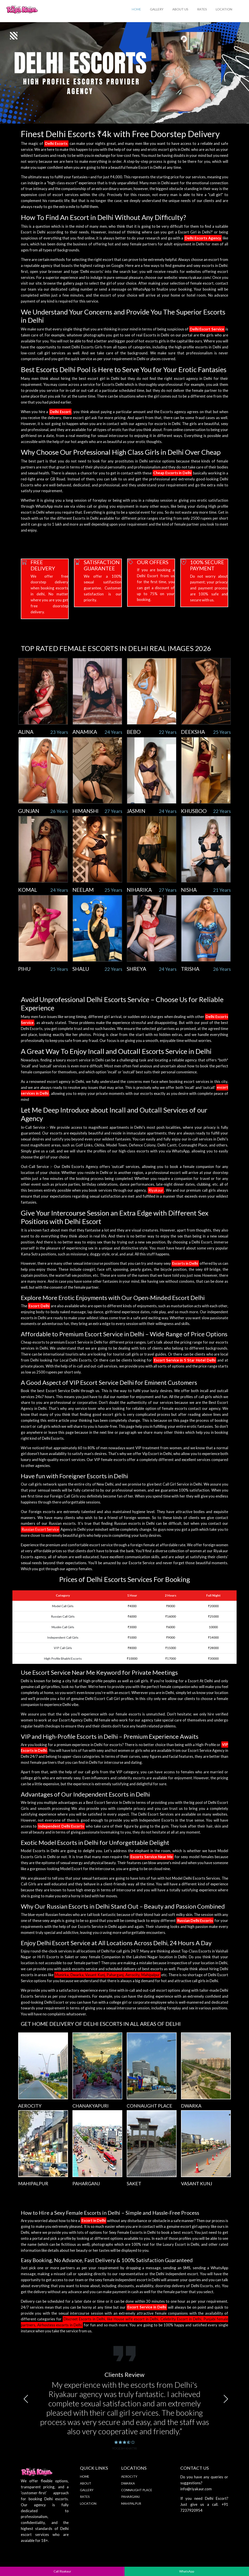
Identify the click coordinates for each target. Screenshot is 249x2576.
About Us (180, 9)
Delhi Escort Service (207, 329)
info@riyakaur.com (196, 2489)
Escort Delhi (39, 1306)
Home (136, 9)
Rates (202, 9)
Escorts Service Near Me (151, 1856)
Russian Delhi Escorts (195, 1920)
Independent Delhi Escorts (61, 1826)
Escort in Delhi (94, 2220)
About (85, 2483)
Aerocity (129, 2476)
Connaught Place (136, 2490)
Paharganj (130, 2496)
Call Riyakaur (62, 2571)
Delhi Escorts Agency (203, 238)
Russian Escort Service (40, 1529)
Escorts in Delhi (185, 1263)
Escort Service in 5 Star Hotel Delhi (185, 1360)
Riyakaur (155, 1190)
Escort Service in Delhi (146, 2307)
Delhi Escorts (56, 143)
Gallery (156, 9)
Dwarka (128, 2483)
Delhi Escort (60, 411)
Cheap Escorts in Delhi (172, 473)
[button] (26, 2399)
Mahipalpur (131, 2503)
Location (224, 9)
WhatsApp (186, 2571)
